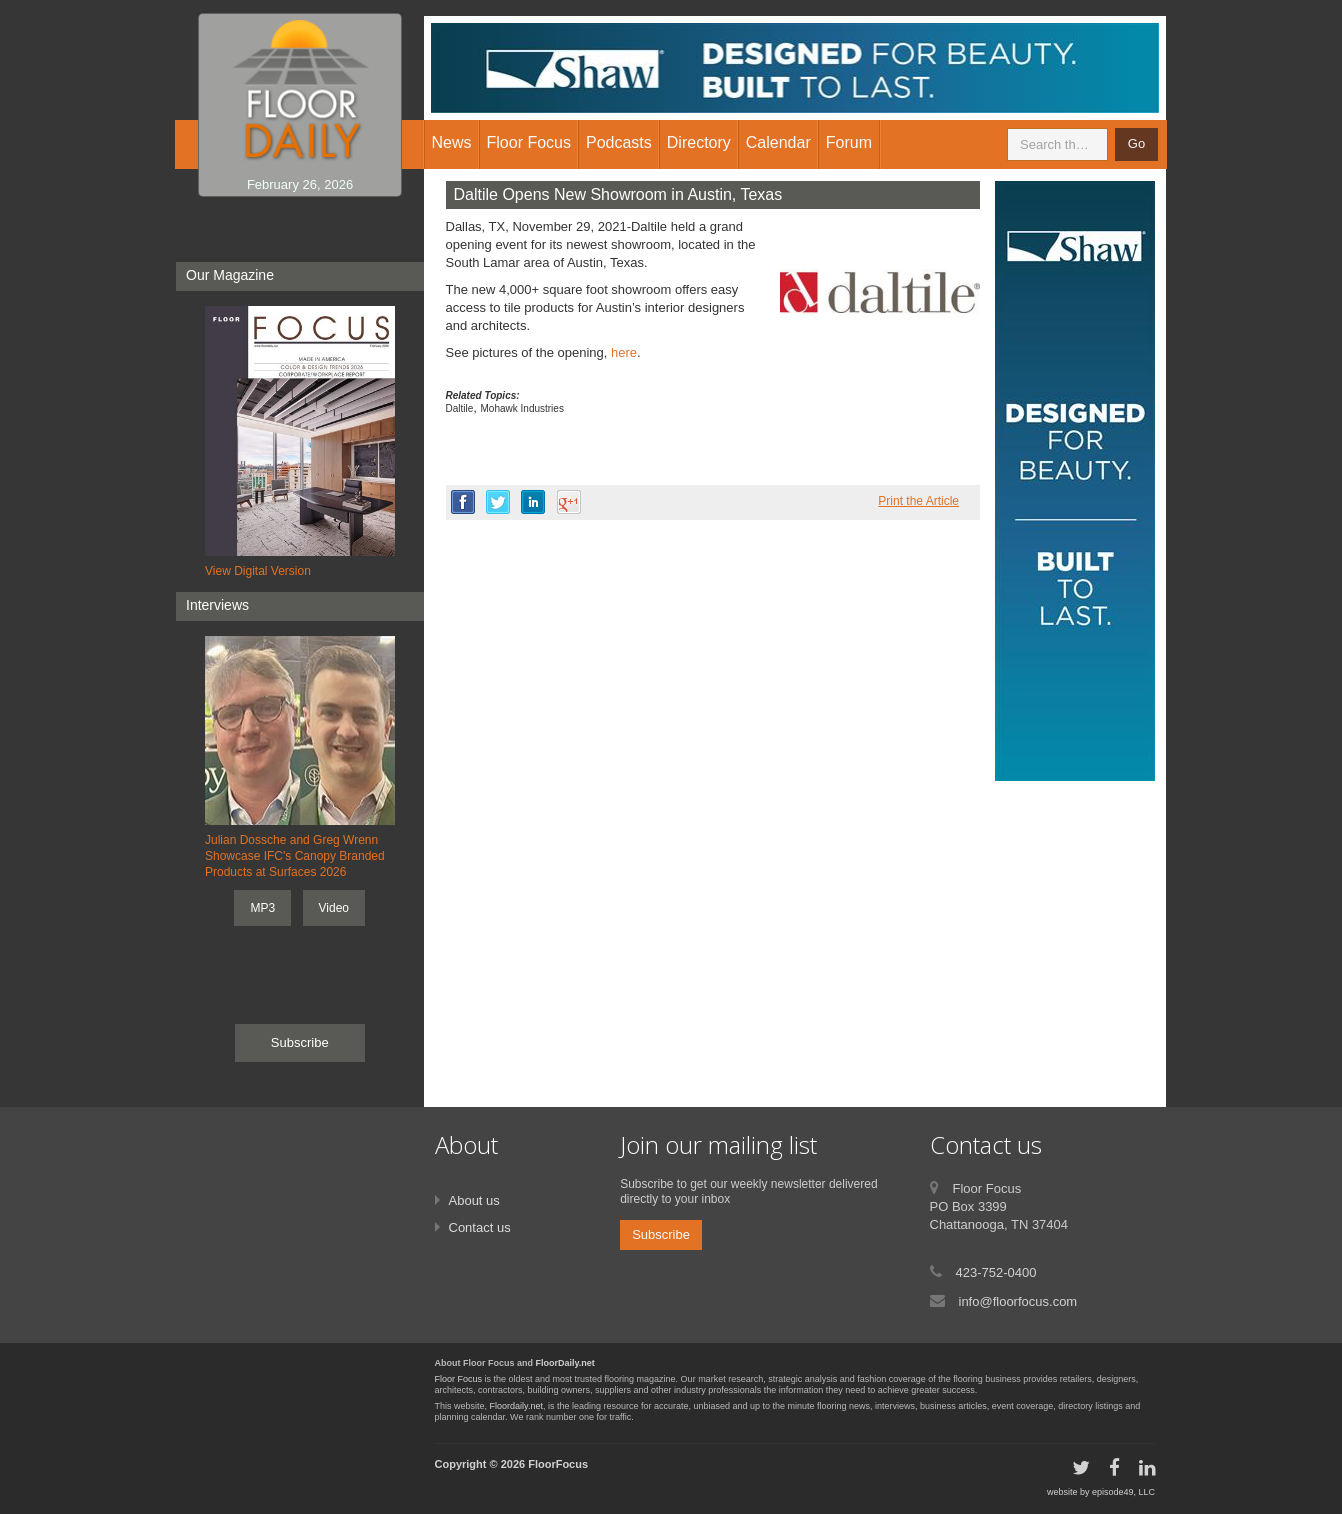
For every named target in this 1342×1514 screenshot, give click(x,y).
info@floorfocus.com (1018, 1301)
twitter (498, 502)
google (569, 502)
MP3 (262, 908)
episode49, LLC (1123, 1492)
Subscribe (300, 1042)
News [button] (452, 142)
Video (334, 908)
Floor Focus (459, 1379)
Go (1136, 143)
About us (474, 1200)
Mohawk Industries (522, 408)
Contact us (480, 1227)
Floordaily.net (516, 1406)
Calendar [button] (778, 142)
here (624, 352)
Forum (849, 142)
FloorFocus (558, 1464)
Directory (699, 142)
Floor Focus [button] (529, 142)
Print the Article (918, 501)
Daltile (460, 408)
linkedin (533, 502)
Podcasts (619, 142)
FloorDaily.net (565, 1363)
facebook (463, 502)
